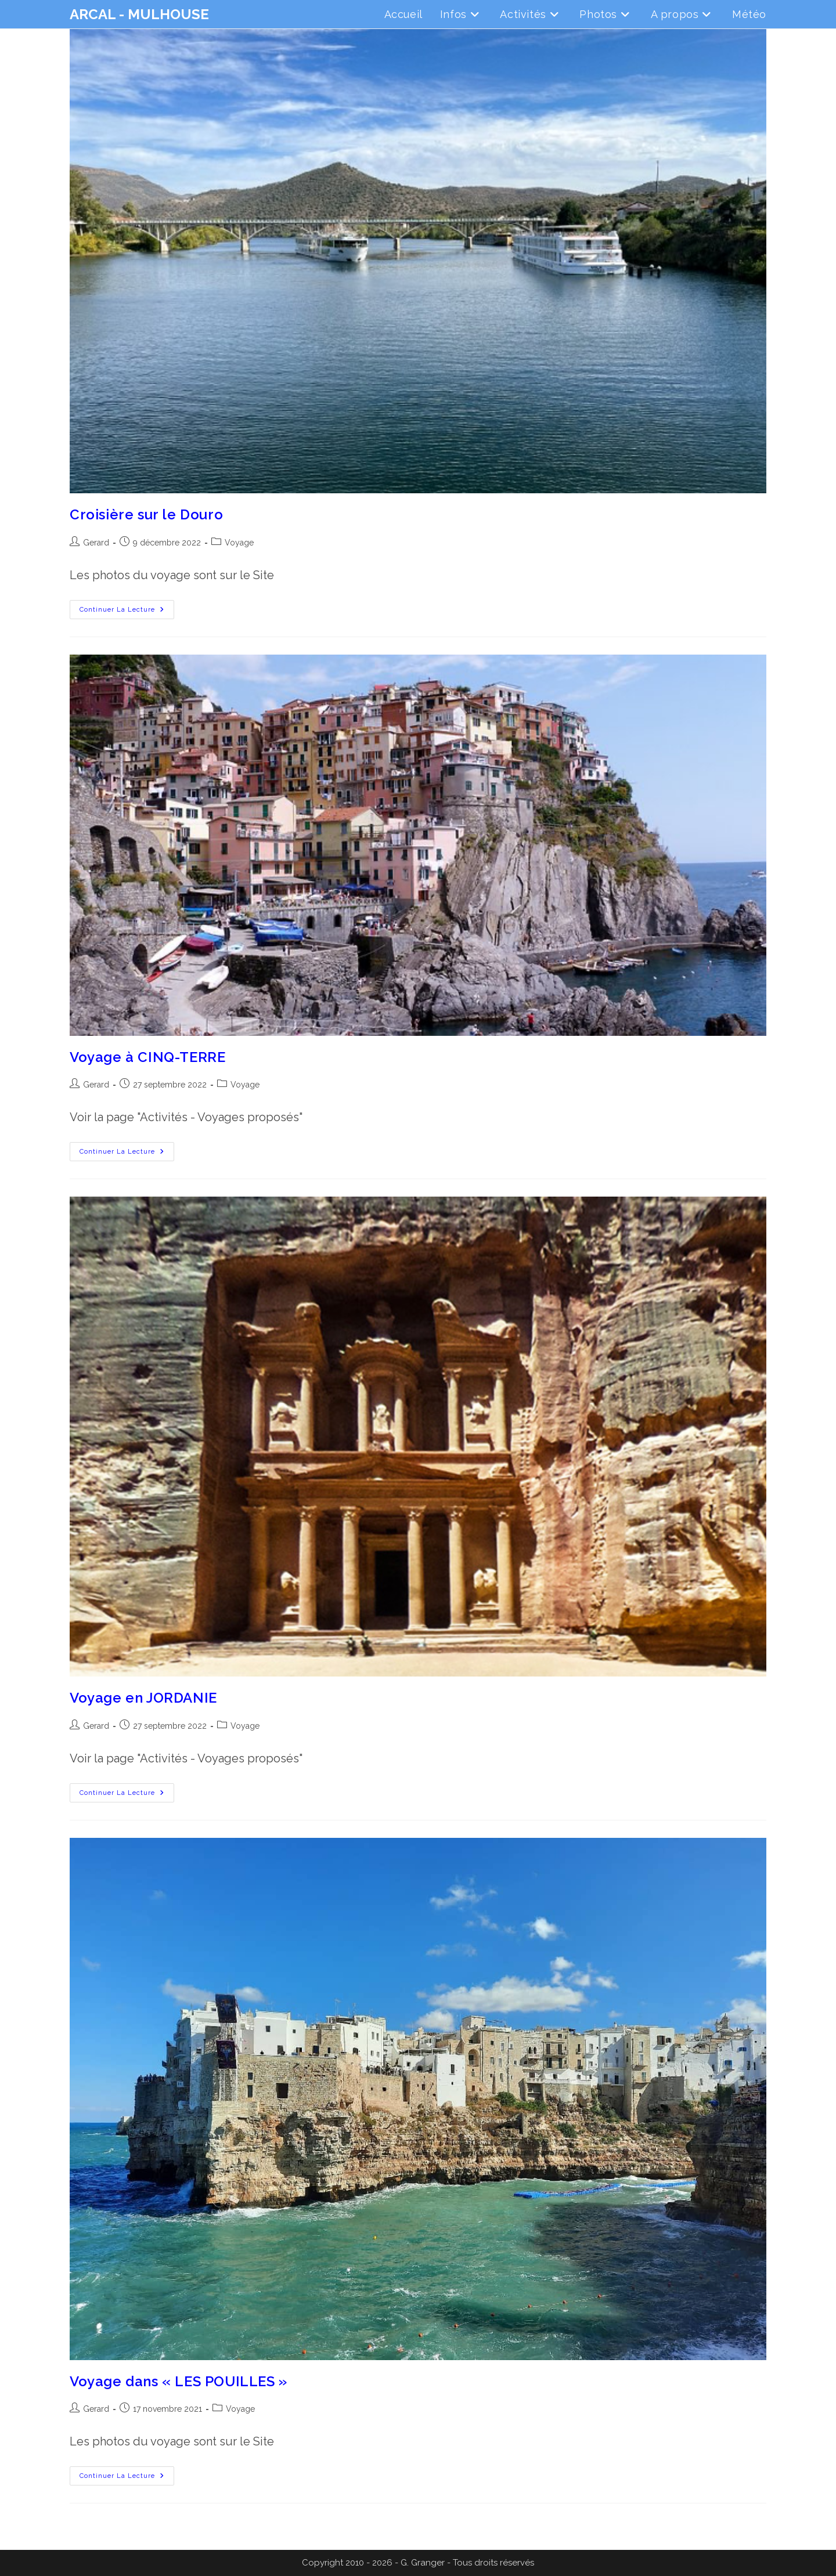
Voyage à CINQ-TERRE (147, 1057)
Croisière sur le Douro (146, 514)
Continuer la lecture (127, 612)
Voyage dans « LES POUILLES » (178, 2381)
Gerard (96, 542)
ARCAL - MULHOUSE (139, 14)
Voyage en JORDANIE (143, 1697)
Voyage (239, 542)
